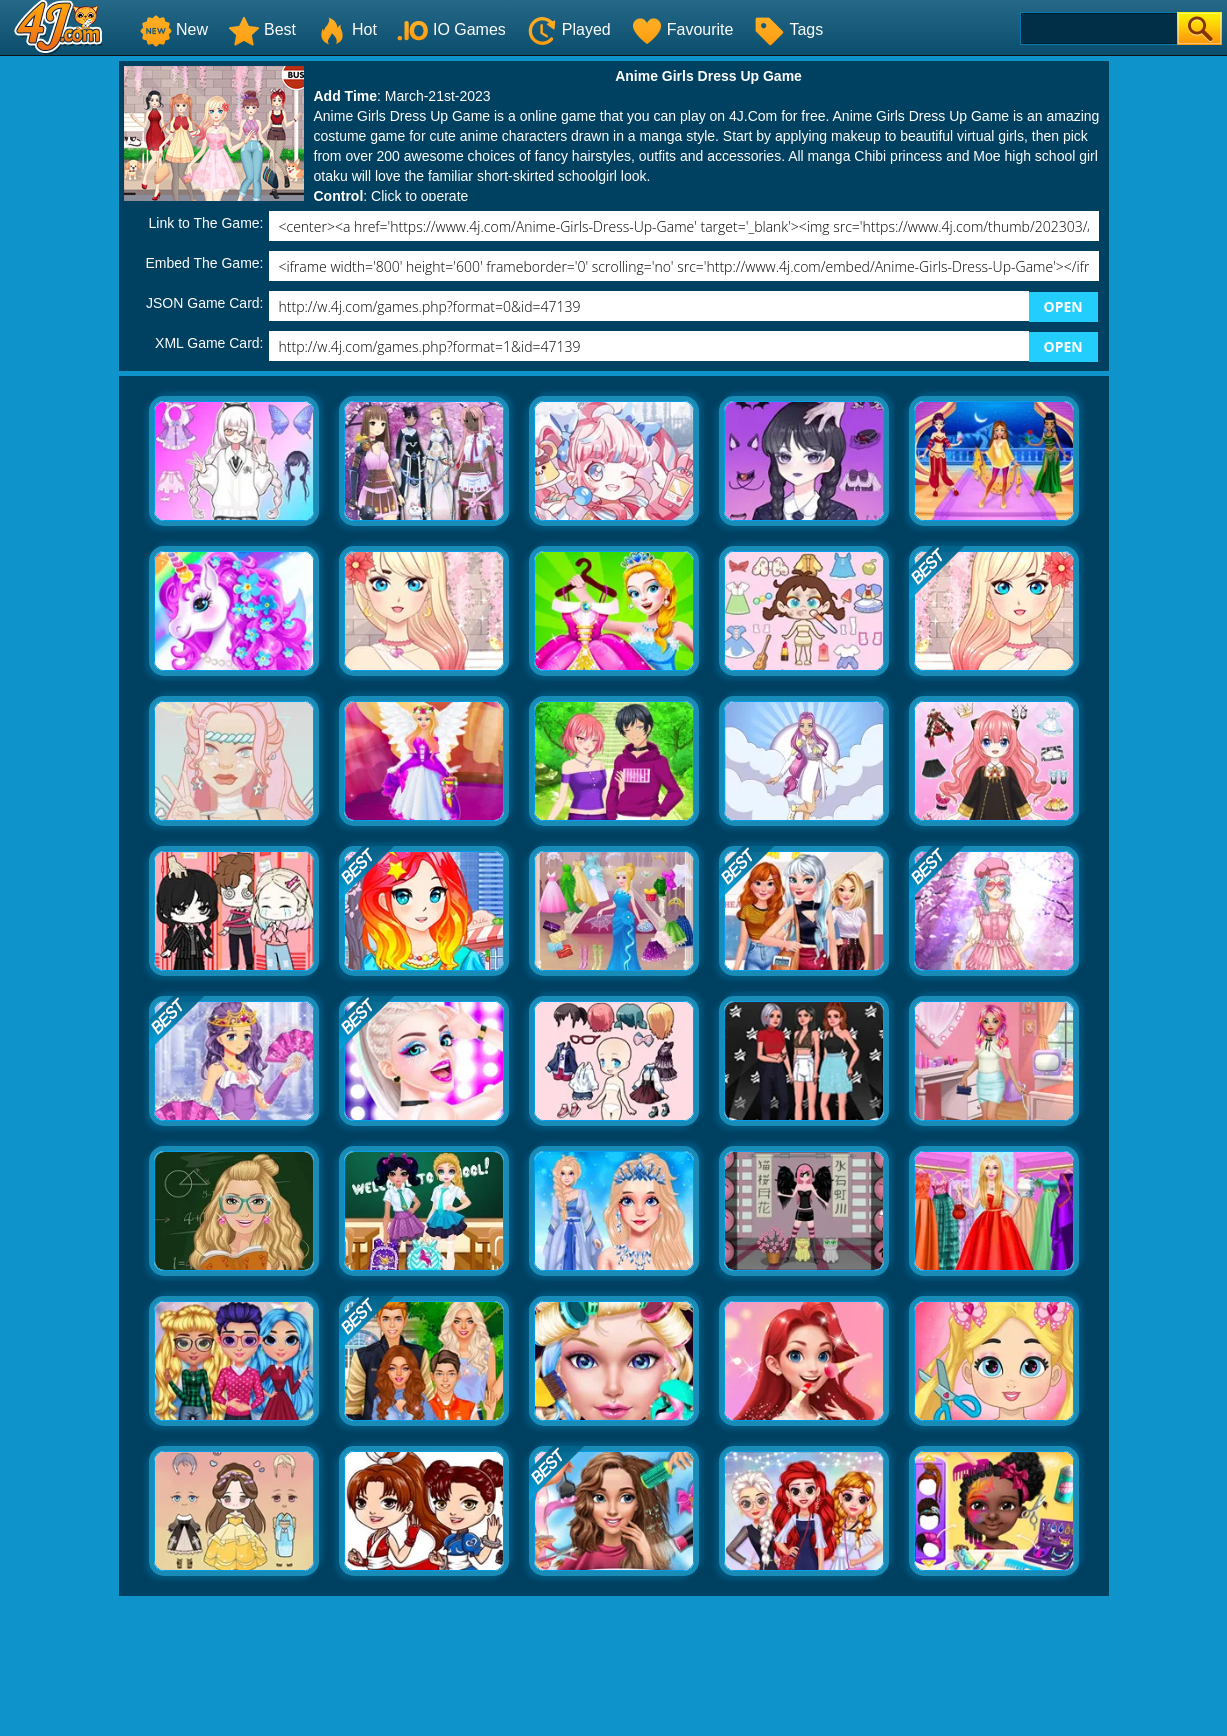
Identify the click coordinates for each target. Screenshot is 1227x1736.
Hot (346, 29)
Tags (788, 29)
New (174, 29)
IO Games (451, 29)
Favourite (682, 29)
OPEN (1063, 306)
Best (262, 29)
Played (568, 29)
